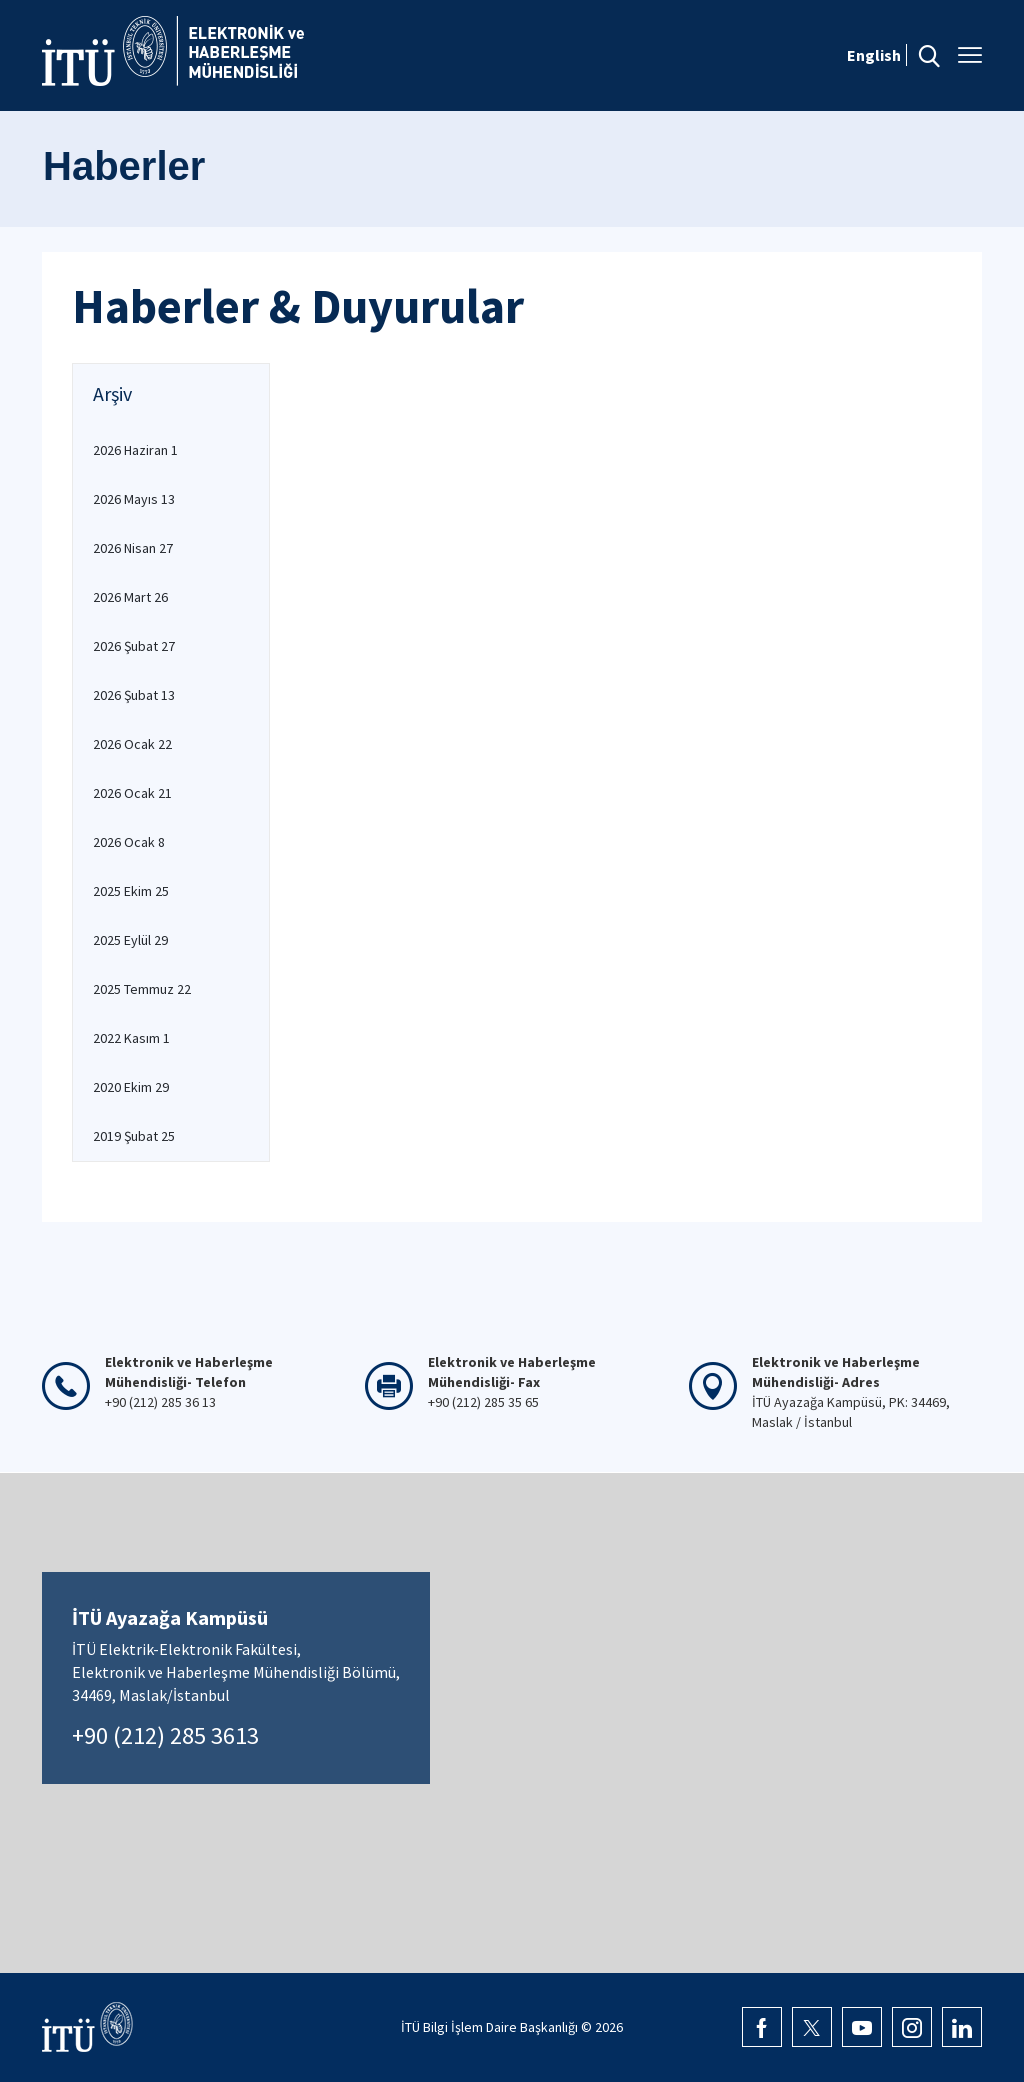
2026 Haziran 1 (135, 450)
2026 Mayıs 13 (134, 499)
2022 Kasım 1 (131, 1038)
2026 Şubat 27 (134, 646)
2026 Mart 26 (130, 597)
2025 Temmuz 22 (142, 989)
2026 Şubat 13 (134, 695)
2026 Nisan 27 (133, 548)
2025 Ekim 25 (131, 891)
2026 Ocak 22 (132, 744)
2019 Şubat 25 (134, 1136)
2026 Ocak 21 (132, 793)
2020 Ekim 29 (131, 1087)
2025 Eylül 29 (130, 940)
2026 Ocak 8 (129, 842)
